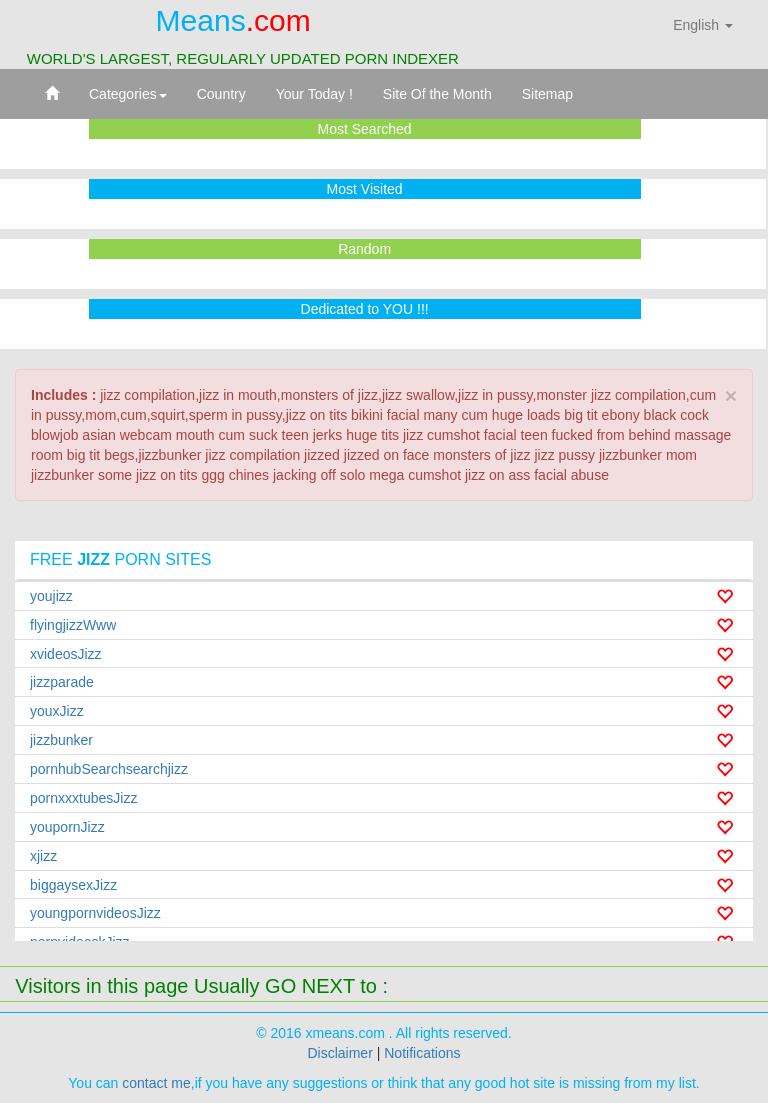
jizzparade (62, 682)
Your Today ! (314, 94)
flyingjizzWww (73, 625)
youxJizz (57, 711)
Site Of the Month (437, 94)
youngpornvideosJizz (95, 913)
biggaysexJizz (73, 885)
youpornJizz (67, 827)
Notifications (422, 1053)
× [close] (731, 395)
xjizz (43, 856)
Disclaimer (339, 1053)
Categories (128, 94)
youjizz (51, 596)
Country (221, 94)
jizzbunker (61, 740)
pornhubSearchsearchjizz (109, 769)
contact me (156, 1083)
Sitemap (547, 94)
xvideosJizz (66, 654)
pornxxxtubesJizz (83, 798)
